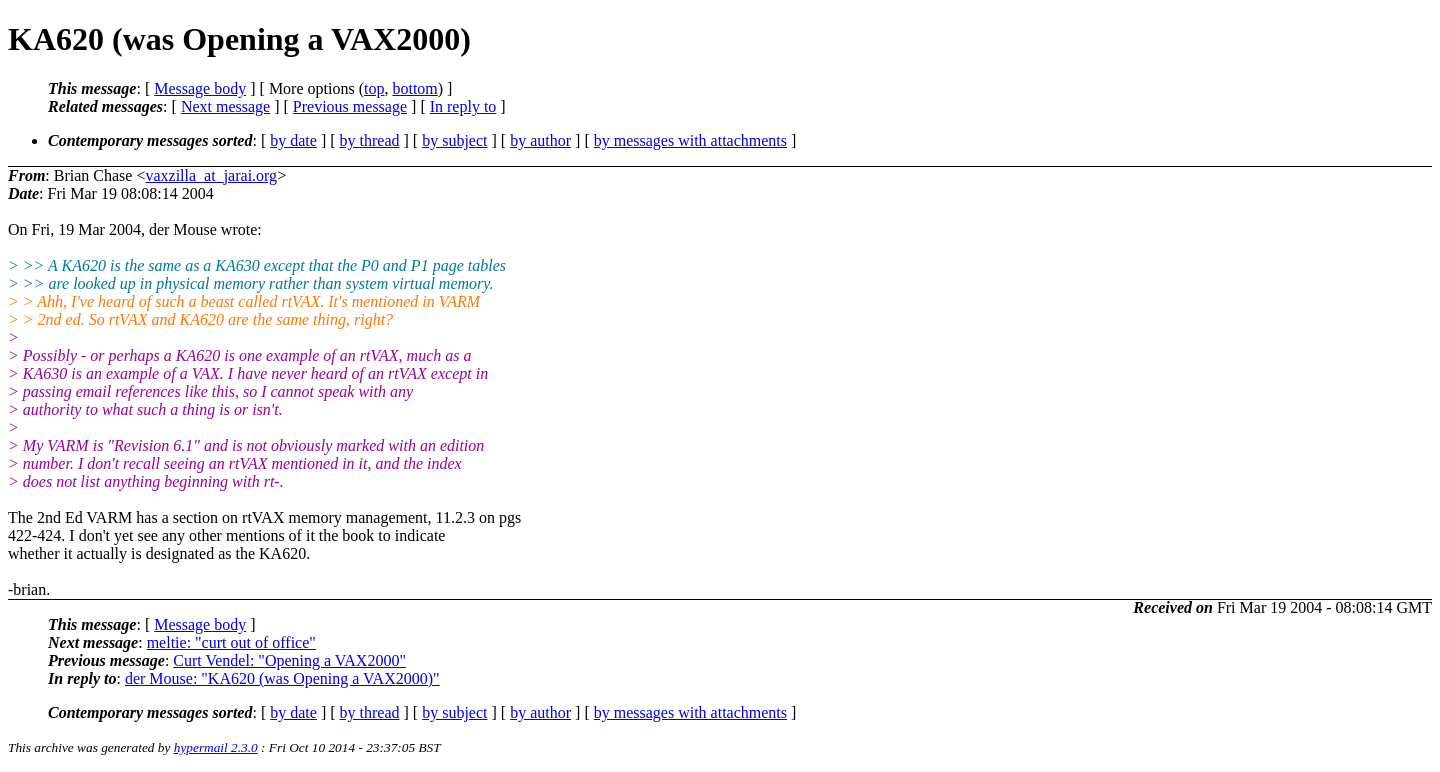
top (374, 88)
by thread (370, 140)
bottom (414, 88)
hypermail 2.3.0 (216, 747)
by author (540, 140)
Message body (200, 88)
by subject (454, 140)
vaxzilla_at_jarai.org (211, 175)
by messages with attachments (690, 140)
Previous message (350, 106)
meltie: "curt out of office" (231, 642)
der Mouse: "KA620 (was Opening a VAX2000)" (282, 678)
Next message (225, 106)
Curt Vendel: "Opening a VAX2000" (289, 660)
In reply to (463, 106)
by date (293, 140)
